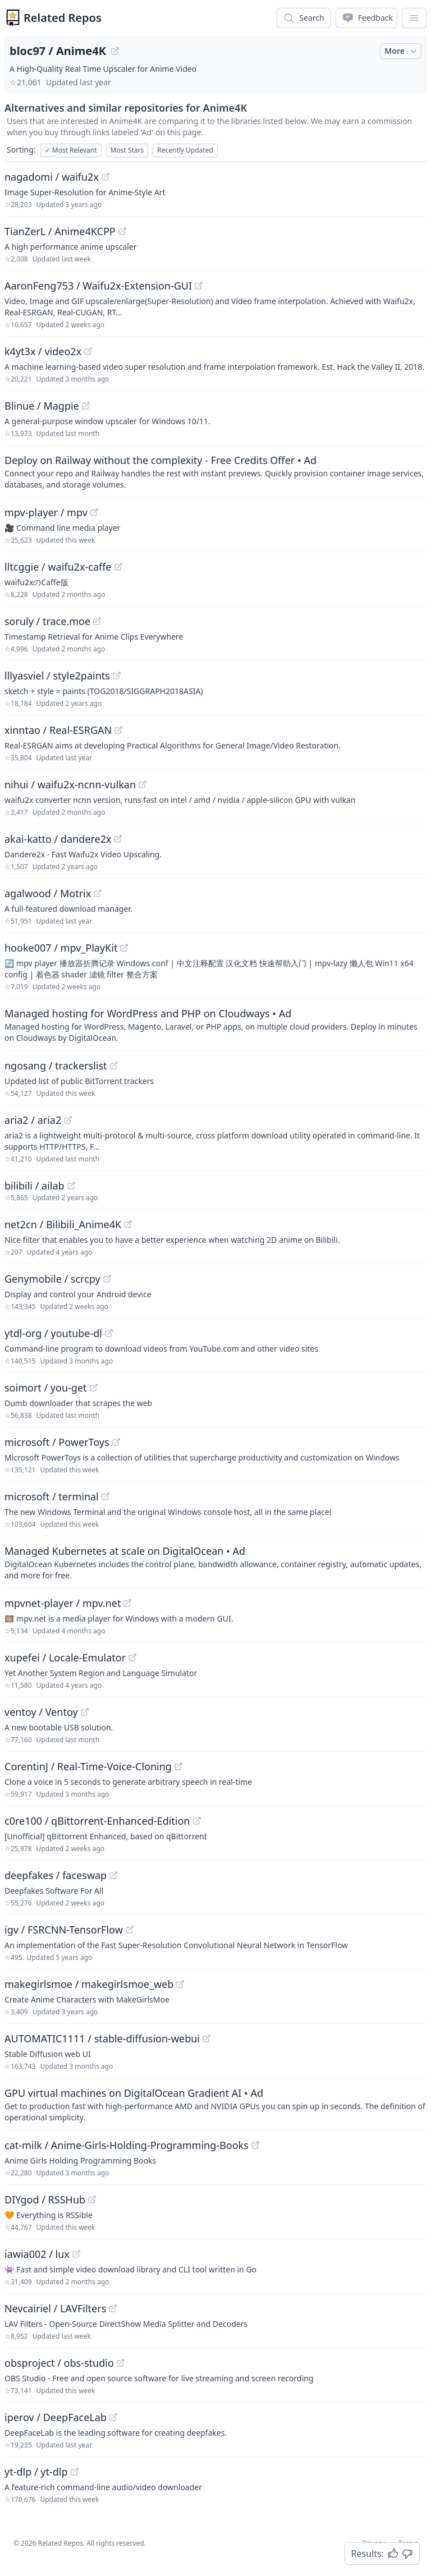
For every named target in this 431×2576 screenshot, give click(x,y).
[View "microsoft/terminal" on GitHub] (105, 1496)
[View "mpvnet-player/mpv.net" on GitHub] (127, 1603)
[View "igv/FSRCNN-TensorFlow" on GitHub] (129, 1929)
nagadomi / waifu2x (51, 176)
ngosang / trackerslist (55, 1065)
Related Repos (63, 17)
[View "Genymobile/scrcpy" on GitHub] (107, 1278)
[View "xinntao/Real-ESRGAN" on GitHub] (118, 729)
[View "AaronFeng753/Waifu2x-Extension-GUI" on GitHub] (198, 285)
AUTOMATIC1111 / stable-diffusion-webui (102, 2038)
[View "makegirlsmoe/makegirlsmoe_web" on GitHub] (180, 1984)
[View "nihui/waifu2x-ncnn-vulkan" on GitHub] (142, 784)
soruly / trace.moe (47, 621)
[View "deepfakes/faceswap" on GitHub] (113, 1875)
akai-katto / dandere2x (57, 839)
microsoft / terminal (51, 1496)
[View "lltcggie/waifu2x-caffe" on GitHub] (118, 566)
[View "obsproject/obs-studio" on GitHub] (120, 2362)
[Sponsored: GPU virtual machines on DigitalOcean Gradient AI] (215, 2104)
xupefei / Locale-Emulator (65, 1657)
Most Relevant (71, 150)
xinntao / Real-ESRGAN (58, 730)
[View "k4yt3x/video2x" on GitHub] (88, 351)
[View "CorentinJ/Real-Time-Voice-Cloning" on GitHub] (178, 1766)
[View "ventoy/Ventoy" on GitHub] (84, 1711)
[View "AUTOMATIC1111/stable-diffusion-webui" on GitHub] (206, 2038)
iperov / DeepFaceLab (55, 2417)
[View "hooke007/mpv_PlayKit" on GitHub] (124, 947)
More (401, 51)
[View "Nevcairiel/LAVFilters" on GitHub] (112, 2308)
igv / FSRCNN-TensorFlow (63, 1929)
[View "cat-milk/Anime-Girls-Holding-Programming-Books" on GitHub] (255, 2145)
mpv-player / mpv (46, 512)
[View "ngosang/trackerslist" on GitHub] (113, 1065)
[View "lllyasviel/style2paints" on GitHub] (116, 675)
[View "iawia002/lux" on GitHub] (76, 2253)
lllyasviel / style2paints (57, 675)
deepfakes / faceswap (55, 1875)
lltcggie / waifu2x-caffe (58, 566)
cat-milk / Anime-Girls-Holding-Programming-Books (126, 2145)
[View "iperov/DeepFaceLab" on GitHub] (113, 2417)
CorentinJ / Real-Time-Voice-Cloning (88, 1766)
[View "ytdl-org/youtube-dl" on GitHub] (108, 1333)
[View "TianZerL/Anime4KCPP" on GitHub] (122, 231)
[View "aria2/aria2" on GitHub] (67, 1119)
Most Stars (127, 150)
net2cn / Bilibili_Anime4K (62, 1224)
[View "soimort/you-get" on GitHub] (93, 1387)
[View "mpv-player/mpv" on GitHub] (94, 512)
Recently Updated (185, 150)
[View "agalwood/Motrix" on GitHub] (97, 893)
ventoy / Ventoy (41, 1712)
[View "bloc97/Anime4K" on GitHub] (115, 51)
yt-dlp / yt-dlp (36, 2471)
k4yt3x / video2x (42, 351)
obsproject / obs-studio (59, 2363)
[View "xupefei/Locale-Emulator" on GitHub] (132, 1657)
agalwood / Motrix (47, 893)
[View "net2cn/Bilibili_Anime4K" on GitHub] (127, 1224)
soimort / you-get (45, 1387)
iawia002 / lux (37, 2254)
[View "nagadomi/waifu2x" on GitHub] (105, 176)
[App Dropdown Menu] (414, 18)
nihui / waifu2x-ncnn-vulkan (70, 784)
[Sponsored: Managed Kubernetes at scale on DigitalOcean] (215, 1562)
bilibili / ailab (34, 1185)
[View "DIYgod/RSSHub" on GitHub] (92, 2199)
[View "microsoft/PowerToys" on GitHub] (116, 1442)
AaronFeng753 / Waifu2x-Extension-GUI (98, 285)
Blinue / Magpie (41, 405)
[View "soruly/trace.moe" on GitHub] (97, 621)
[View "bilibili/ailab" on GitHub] (71, 1185)
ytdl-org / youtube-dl (53, 1333)
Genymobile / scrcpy (52, 1278)
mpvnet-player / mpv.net (62, 1603)
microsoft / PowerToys (56, 1442)
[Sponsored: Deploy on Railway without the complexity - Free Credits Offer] (215, 471)
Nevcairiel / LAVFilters (55, 2308)
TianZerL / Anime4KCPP (60, 231)
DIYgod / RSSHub (44, 2199)
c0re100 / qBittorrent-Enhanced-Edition (97, 1820)
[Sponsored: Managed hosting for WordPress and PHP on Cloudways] (215, 1024)
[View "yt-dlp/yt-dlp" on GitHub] (74, 2471)
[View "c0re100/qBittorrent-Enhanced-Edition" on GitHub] (196, 1820)
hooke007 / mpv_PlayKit (60, 947)
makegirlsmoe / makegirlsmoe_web (88, 1984)
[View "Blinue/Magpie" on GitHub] (85, 405)
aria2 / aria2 (32, 1120)
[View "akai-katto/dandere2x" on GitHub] (117, 838)
